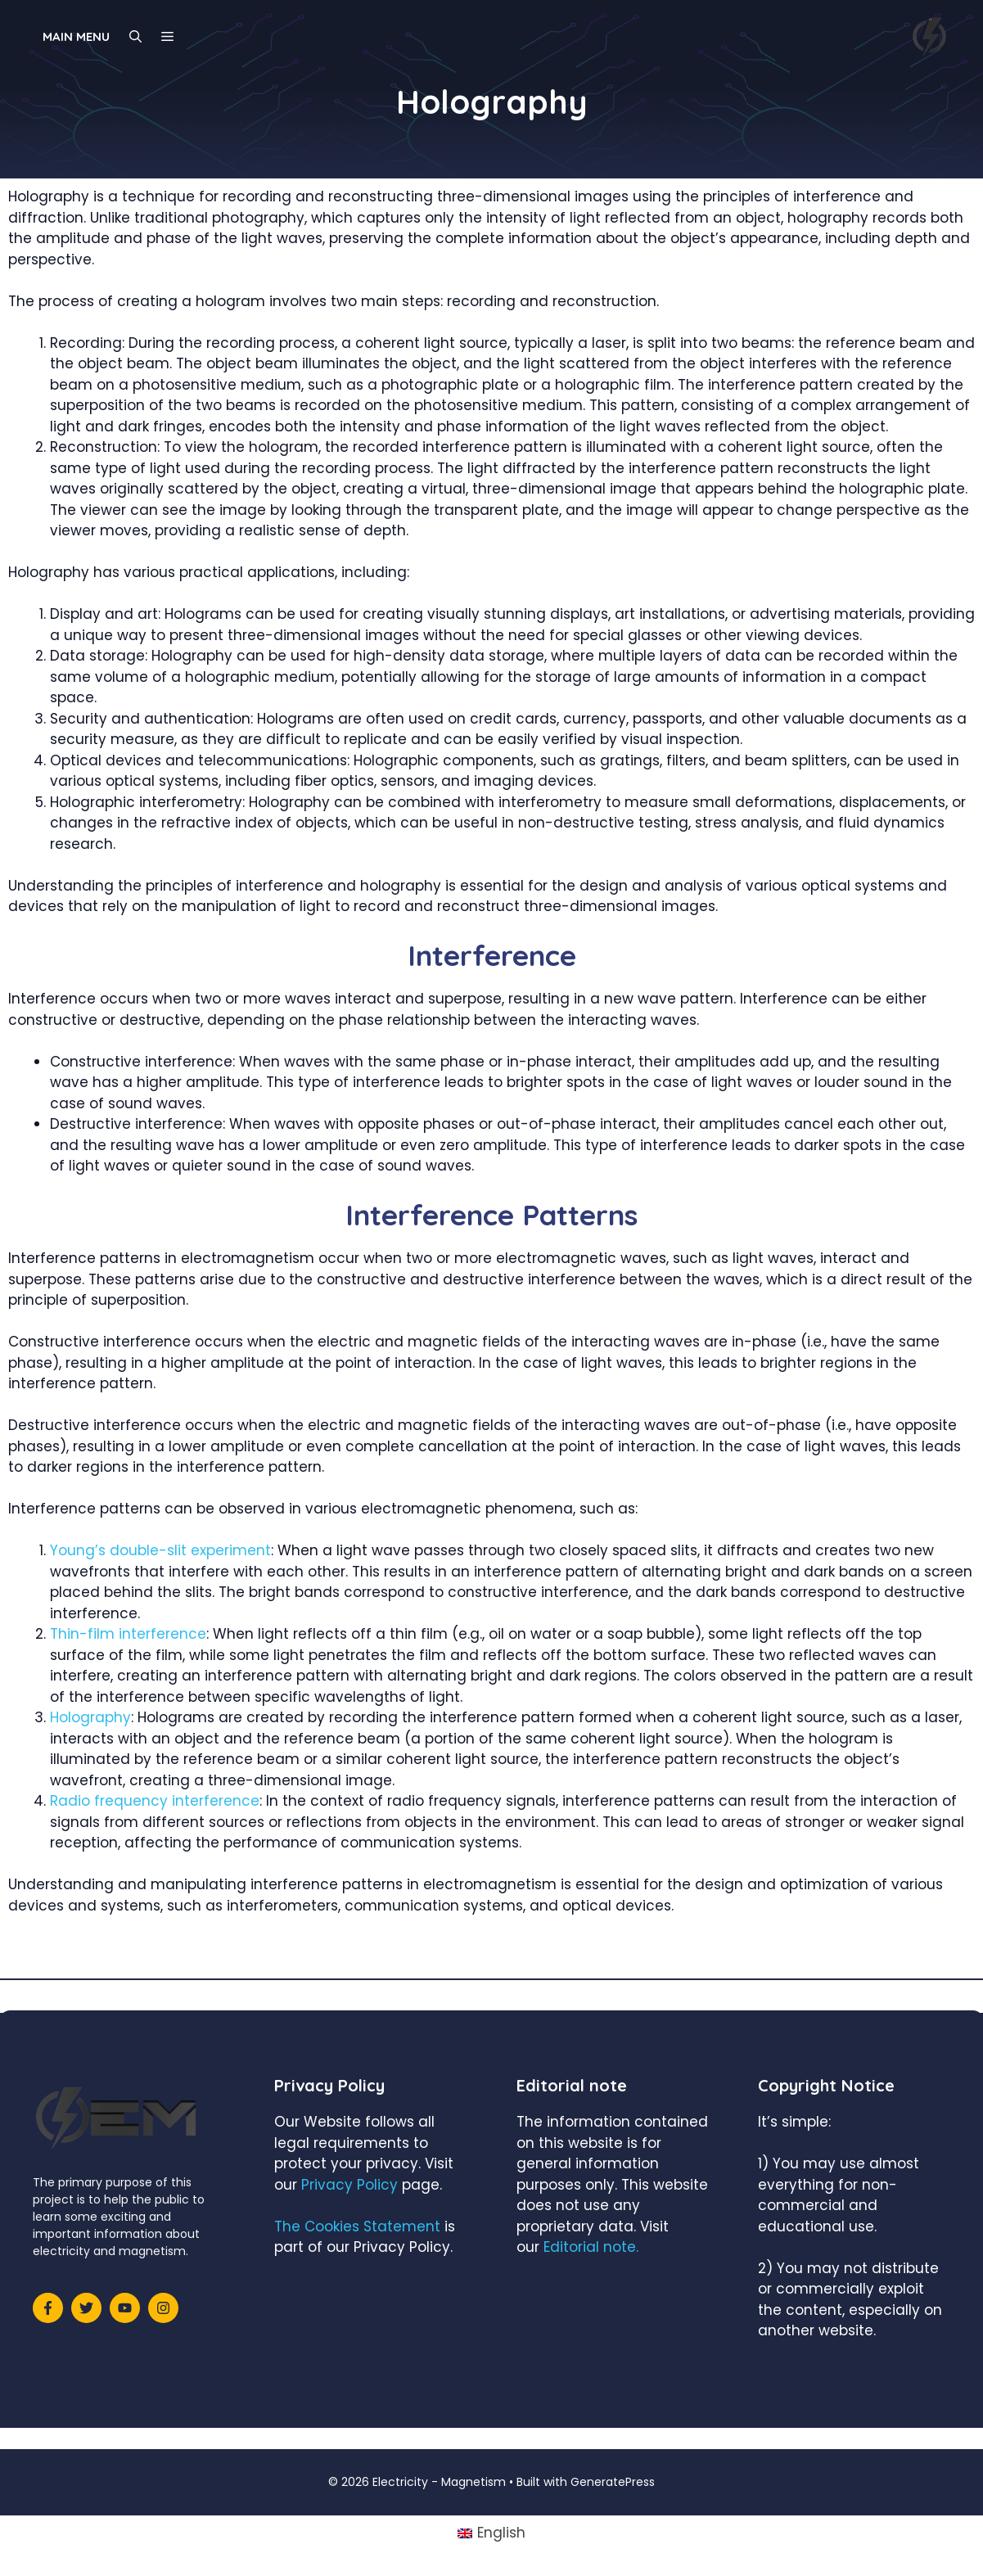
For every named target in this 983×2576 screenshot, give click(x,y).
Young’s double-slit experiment (160, 1550)
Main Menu (76, 36)
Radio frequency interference (154, 1801)
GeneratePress (612, 2482)
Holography (90, 1717)
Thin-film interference (128, 1634)
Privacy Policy (349, 2185)
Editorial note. (590, 2247)
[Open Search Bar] (135, 36)
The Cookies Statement (357, 2226)
